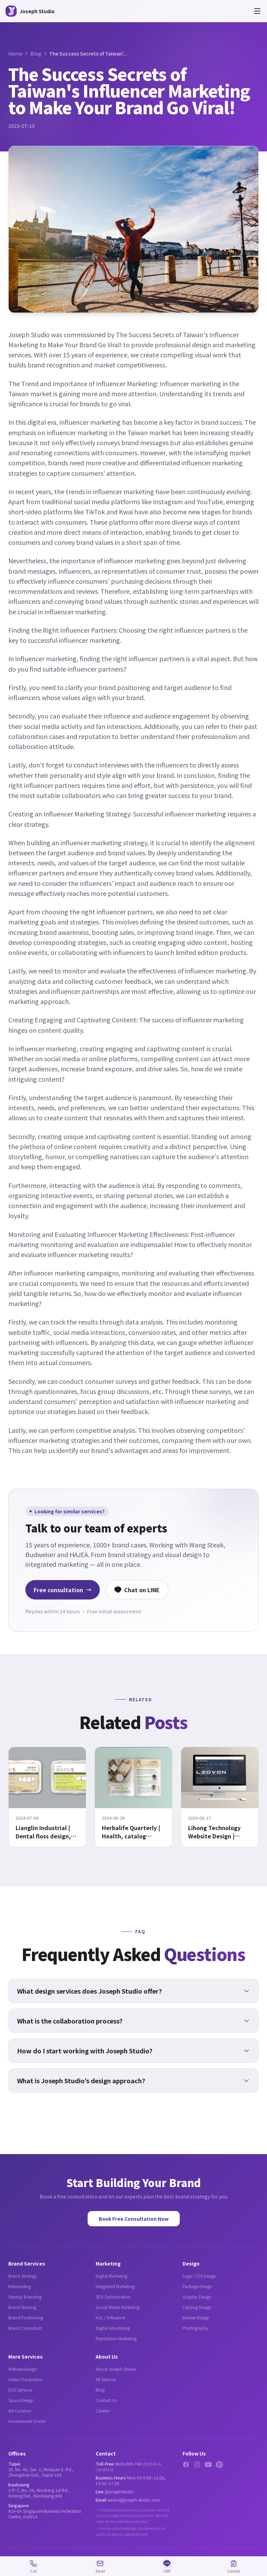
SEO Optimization (113, 2297)
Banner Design (196, 2317)
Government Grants (27, 2421)
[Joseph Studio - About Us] (30, 11)
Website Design (22, 2369)
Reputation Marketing (116, 2338)
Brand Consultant (25, 2328)
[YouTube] (208, 2464)
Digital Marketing (111, 2276)
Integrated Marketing (115, 2286)
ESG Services (20, 2390)
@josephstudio (119, 2491)
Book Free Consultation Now (134, 2218)
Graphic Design (197, 2297)
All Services (106, 2379)
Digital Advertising (113, 2328)
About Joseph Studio (116, 2369)
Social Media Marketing (117, 2307)
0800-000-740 (128, 2464)
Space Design (21, 2400)
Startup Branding (24, 2297)
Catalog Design (197, 2307)
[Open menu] (257, 11)
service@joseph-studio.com (133, 2500)
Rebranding (19, 2286)
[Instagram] (197, 2464)
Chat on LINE (137, 1590)
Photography (195, 2328)
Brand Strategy (22, 2276)
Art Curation (19, 2410)
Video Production (25, 2379)
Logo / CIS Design (199, 2276)
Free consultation (62, 1590)
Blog (35, 53)
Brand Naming (22, 2307)
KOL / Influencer (111, 2317)
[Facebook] (186, 2464)
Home (15, 53)
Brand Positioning (25, 2317)
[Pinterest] (219, 2464)
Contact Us (106, 2400)
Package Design (197, 2286)
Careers (103, 2410)
